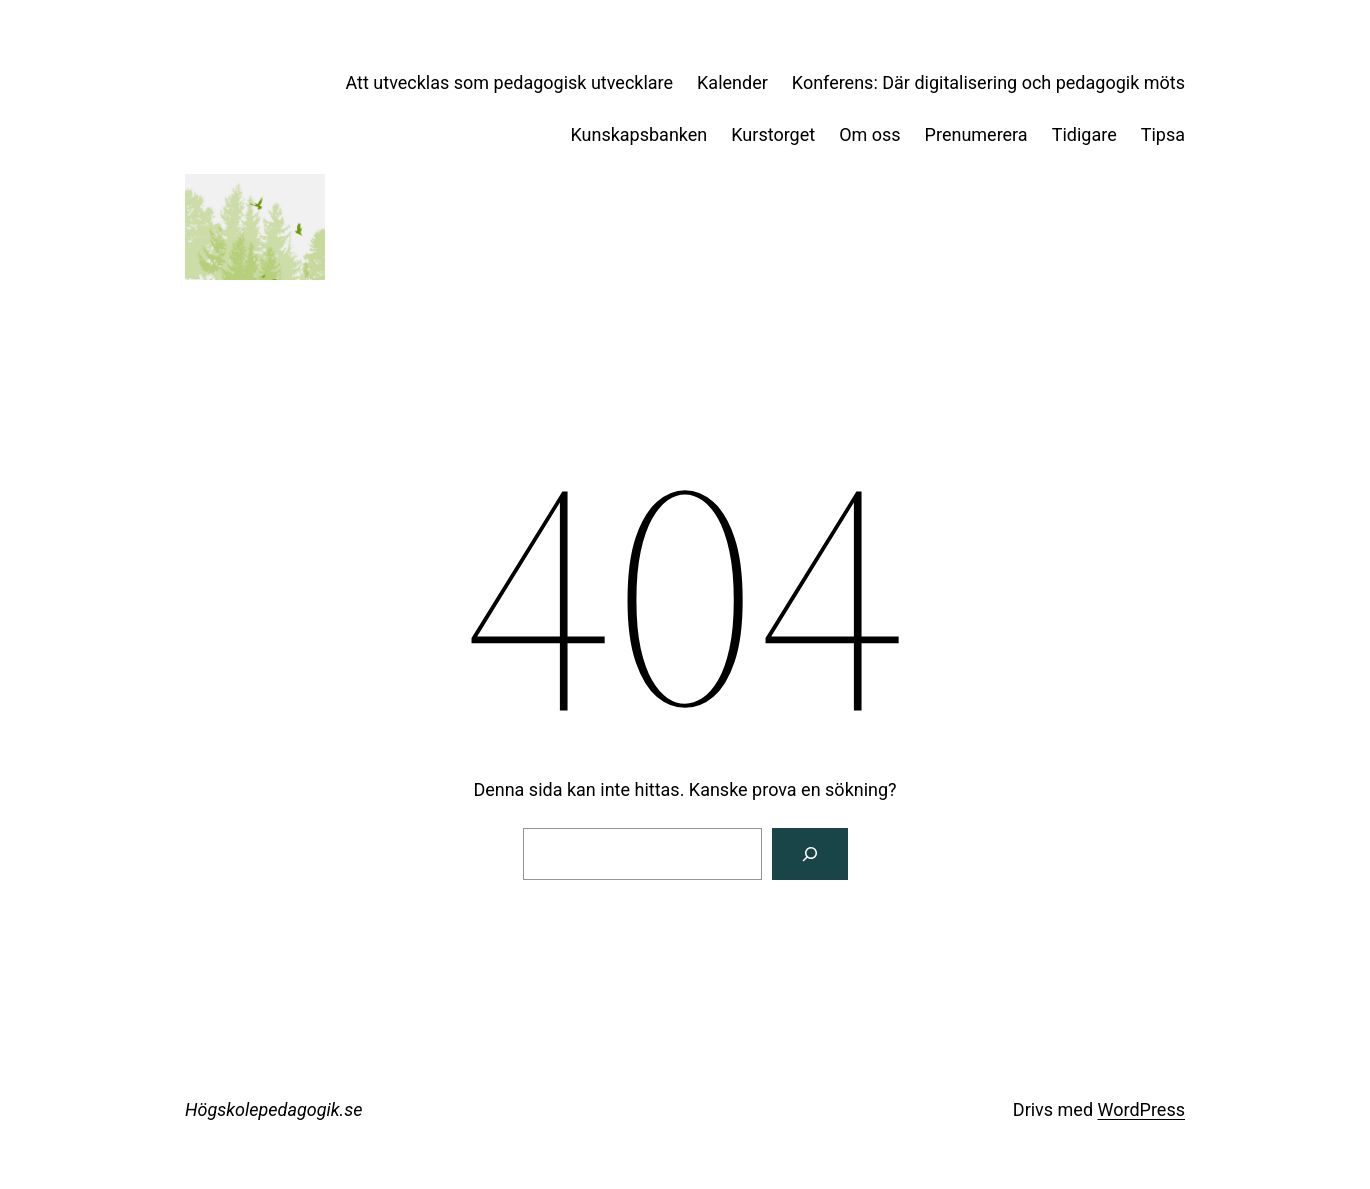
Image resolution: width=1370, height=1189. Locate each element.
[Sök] (810, 854)
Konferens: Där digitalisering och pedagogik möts (988, 82)
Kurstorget (773, 134)
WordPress (1141, 1109)
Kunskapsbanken (638, 134)
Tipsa (1163, 134)
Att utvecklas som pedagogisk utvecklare (510, 82)
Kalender (732, 82)
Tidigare (1084, 134)
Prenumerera (976, 134)
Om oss (869, 134)
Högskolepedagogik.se (274, 1109)
